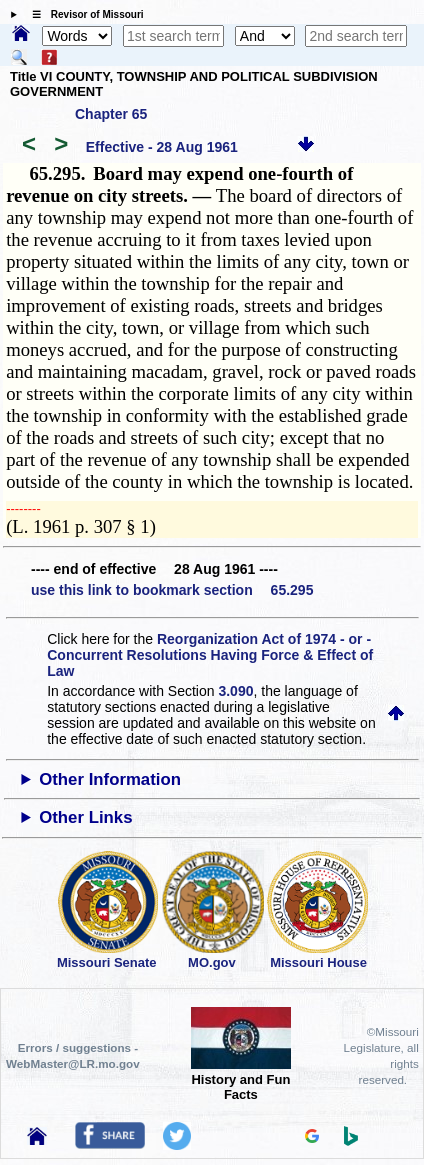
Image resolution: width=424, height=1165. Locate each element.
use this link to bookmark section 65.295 (172, 590)
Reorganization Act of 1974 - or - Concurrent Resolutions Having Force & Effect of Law (210, 655)
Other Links (85, 817)
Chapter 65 (111, 114)
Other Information (110, 779)
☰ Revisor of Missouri (83, 14)
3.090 (235, 691)
